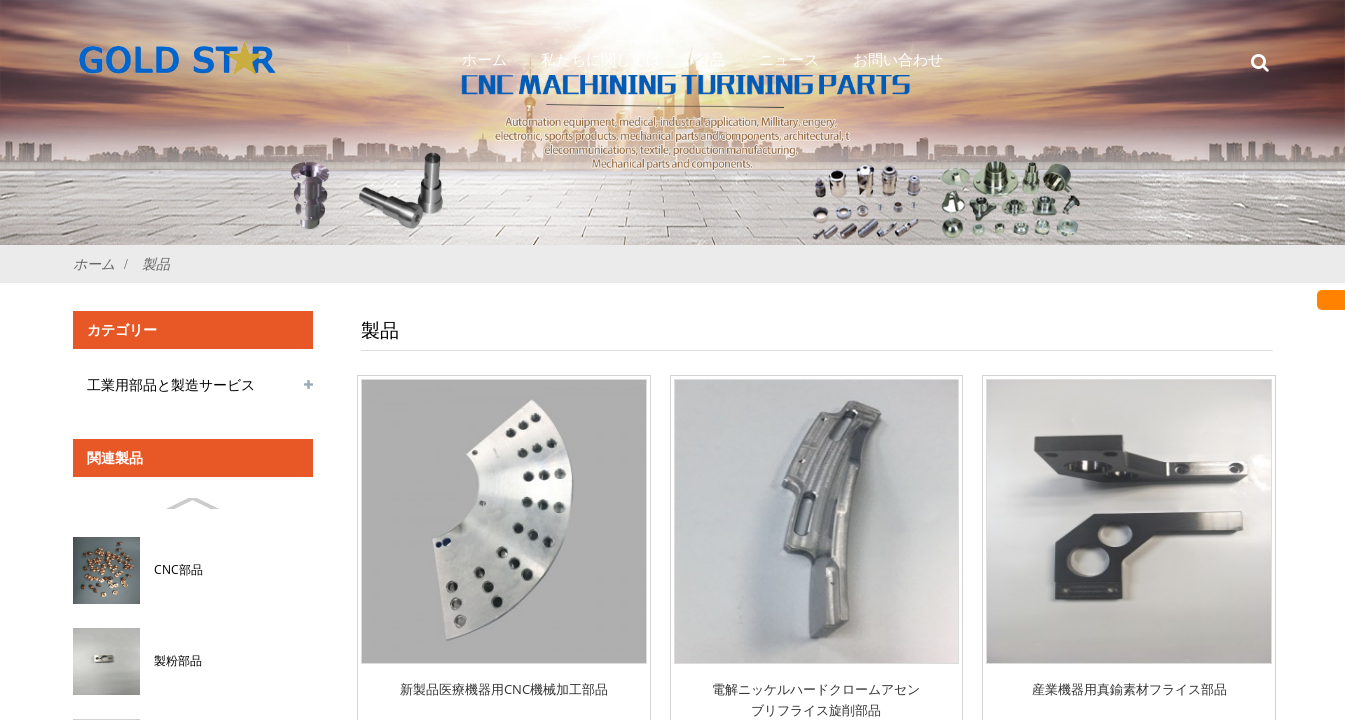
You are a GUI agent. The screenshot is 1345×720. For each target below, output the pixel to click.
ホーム (484, 59)
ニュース (789, 59)
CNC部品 (178, 569)
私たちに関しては (601, 59)
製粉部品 (178, 660)
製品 (710, 59)
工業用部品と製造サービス (171, 384)
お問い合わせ (898, 59)
